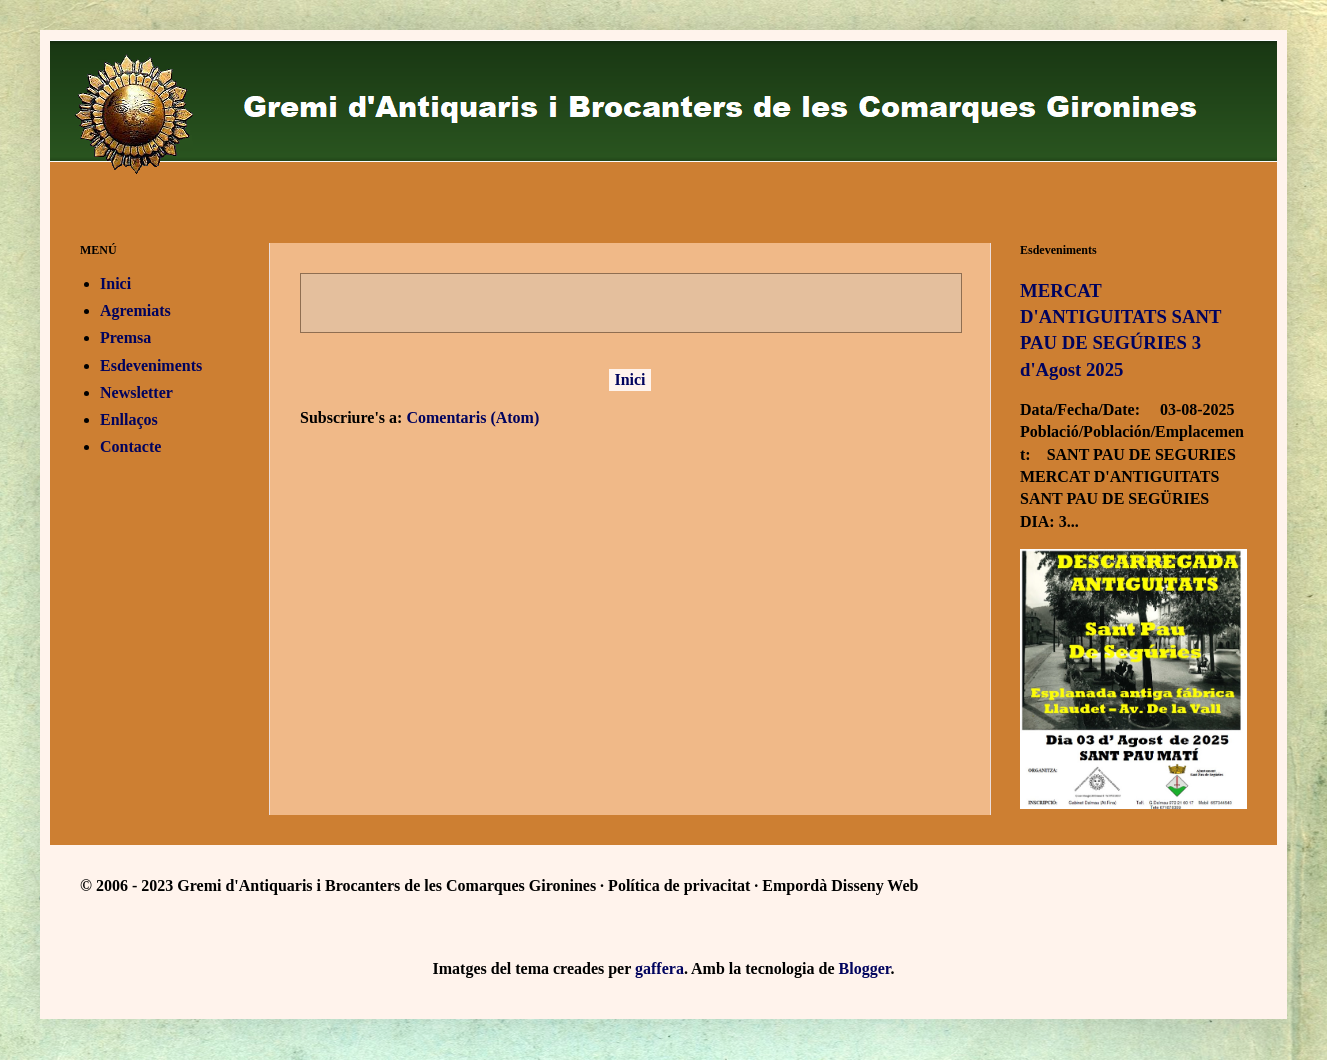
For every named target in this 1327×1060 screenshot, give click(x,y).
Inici (629, 379)
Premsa (125, 337)
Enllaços (129, 419)
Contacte (130, 446)
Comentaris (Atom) (472, 417)
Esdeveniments (151, 365)
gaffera (659, 968)
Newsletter (136, 392)
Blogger (865, 968)
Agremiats (135, 310)
